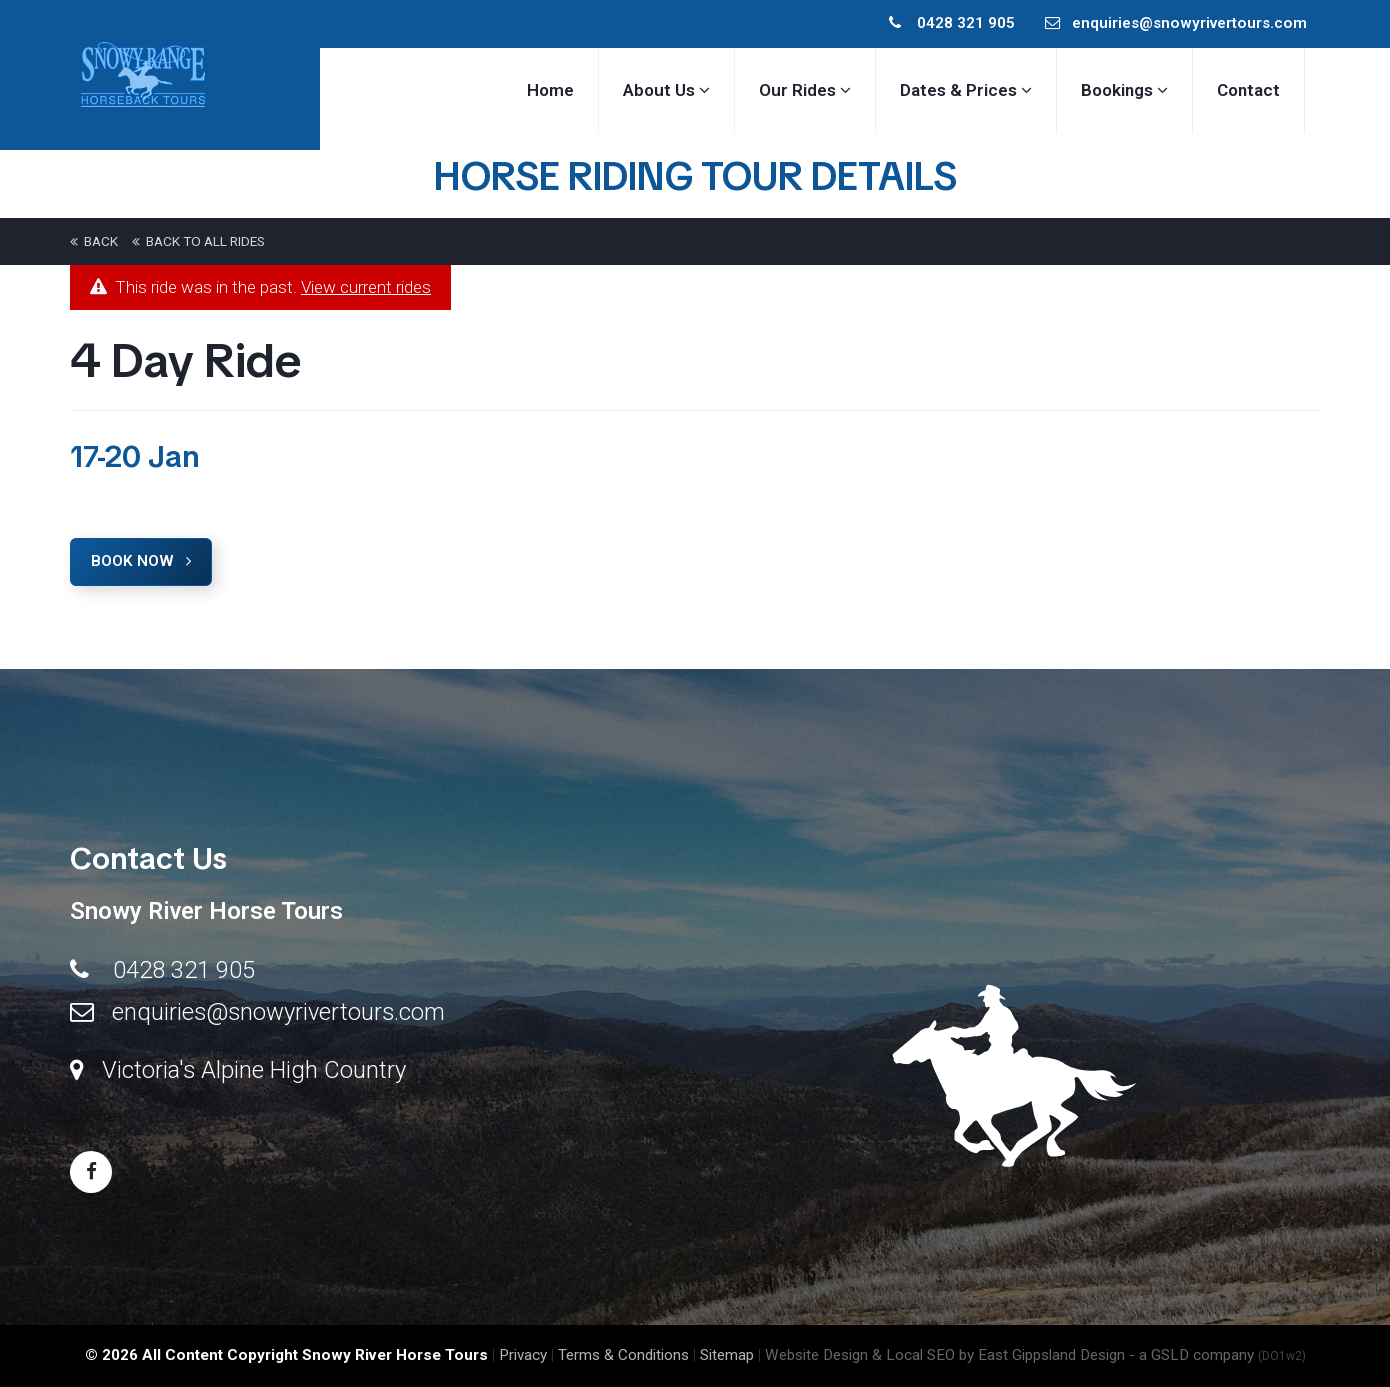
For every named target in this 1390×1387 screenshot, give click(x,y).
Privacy (523, 1355)
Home (550, 90)
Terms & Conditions (623, 1355)
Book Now (141, 561)
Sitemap (727, 1355)
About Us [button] (666, 90)
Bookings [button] (1124, 90)
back (94, 241)
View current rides (366, 287)
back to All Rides (198, 241)
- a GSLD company (1217, 1355)
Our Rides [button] (805, 90)
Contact (1248, 90)
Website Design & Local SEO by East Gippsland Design (945, 1355)
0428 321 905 (952, 23)
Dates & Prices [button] (966, 90)
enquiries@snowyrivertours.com (1176, 23)
